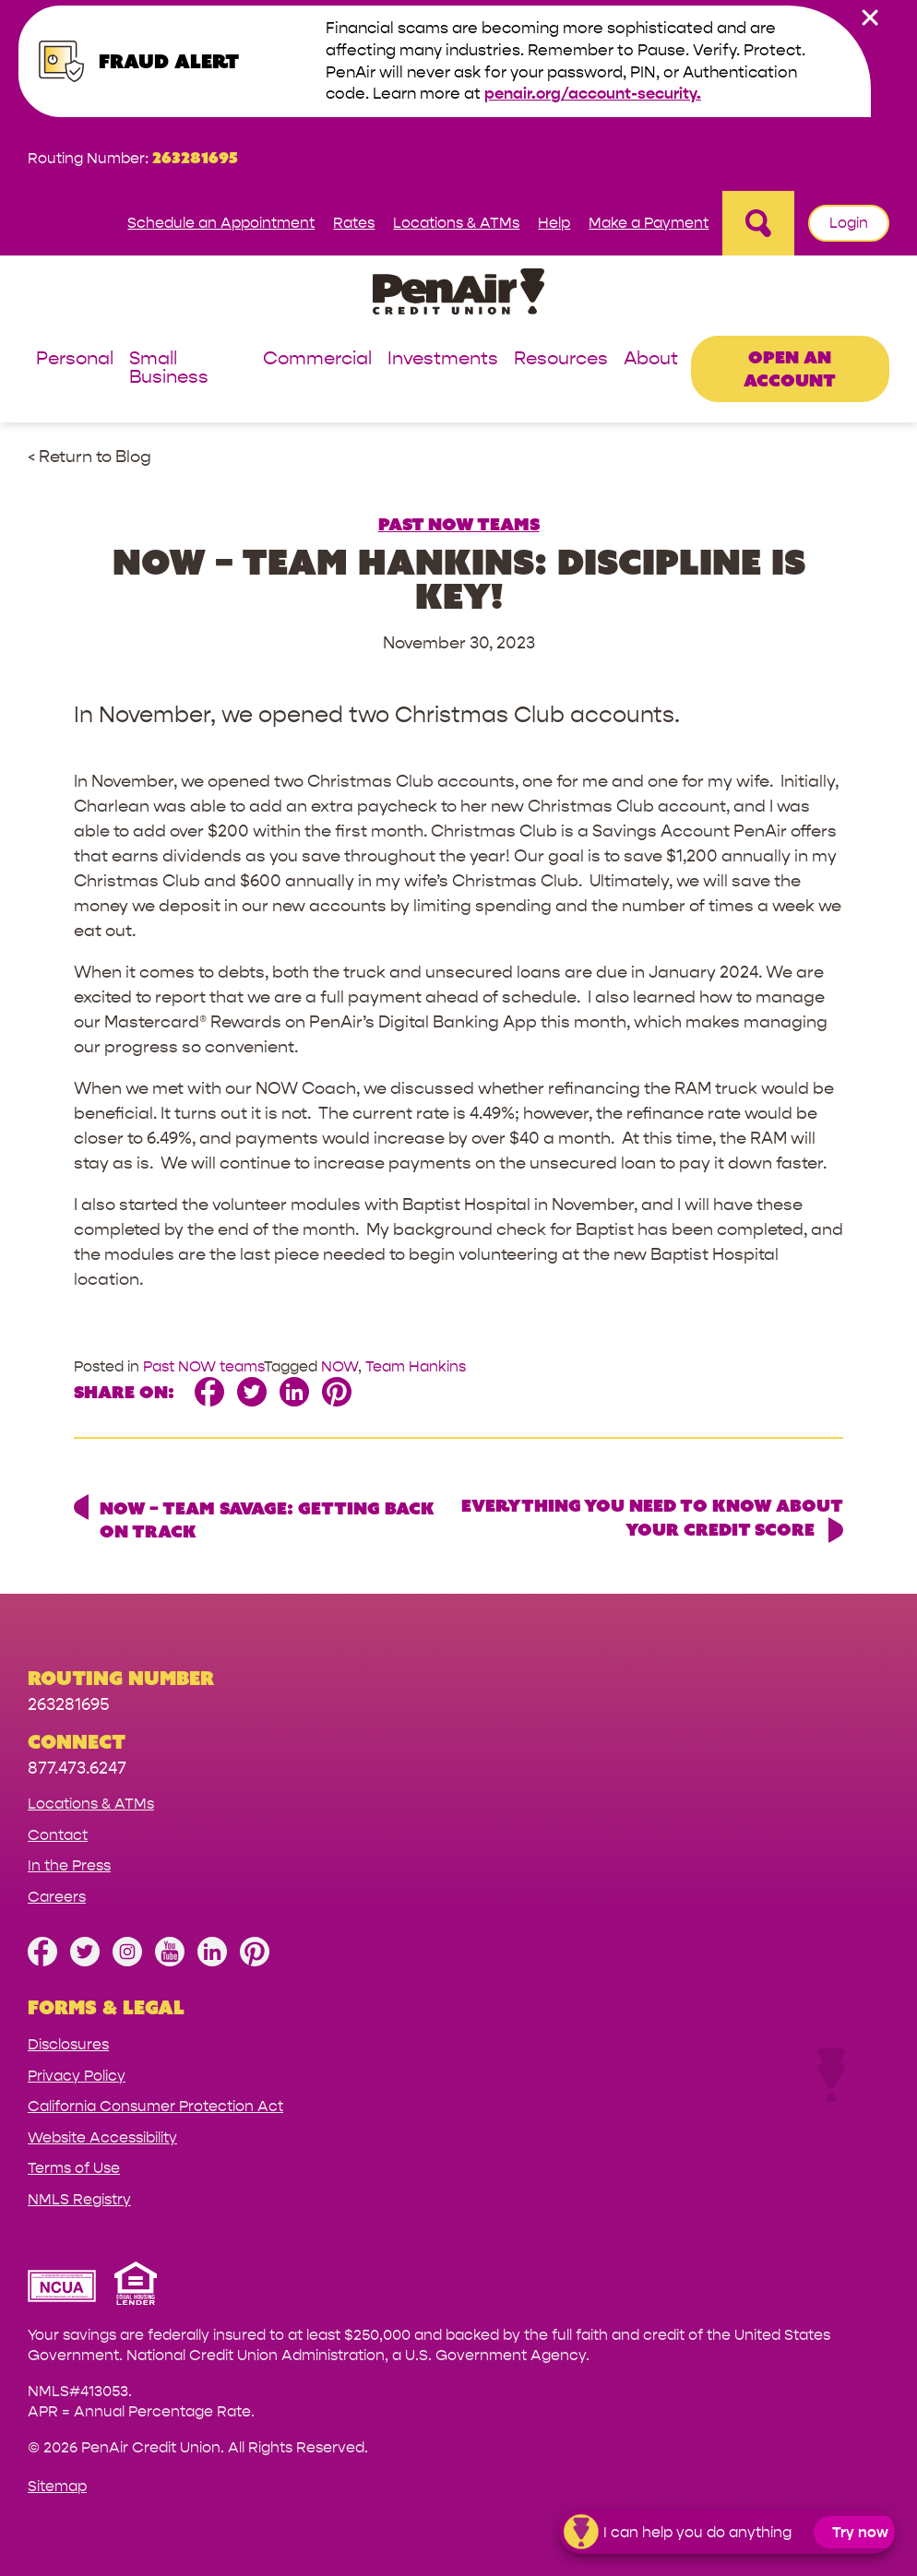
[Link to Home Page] (458, 294)
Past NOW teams (459, 524)
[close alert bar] (870, 17)
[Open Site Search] (758, 223)
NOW (339, 1366)
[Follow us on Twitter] (85, 1961)
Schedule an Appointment (221, 222)
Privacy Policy (76, 2075)
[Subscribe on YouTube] (170, 1961)
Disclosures (68, 2044)
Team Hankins (415, 1366)
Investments (442, 359)
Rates (354, 222)
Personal (74, 359)
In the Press (69, 1865)
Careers (57, 1896)
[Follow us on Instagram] (127, 1961)
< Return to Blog (89, 457)
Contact (58, 1835)
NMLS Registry (79, 2199)
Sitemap (57, 2486)
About (651, 359)
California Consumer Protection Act (155, 2106)
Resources (561, 359)
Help (554, 222)
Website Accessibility (102, 2137)
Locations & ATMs (456, 222)
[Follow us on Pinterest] (254, 1961)
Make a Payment (649, 222)
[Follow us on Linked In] (212, 1961)
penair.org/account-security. (592, 93)
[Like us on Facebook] (42, 1961)
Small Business (168, 368)
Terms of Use (74, 2168)
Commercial (317, 359)
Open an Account (790, 368)
